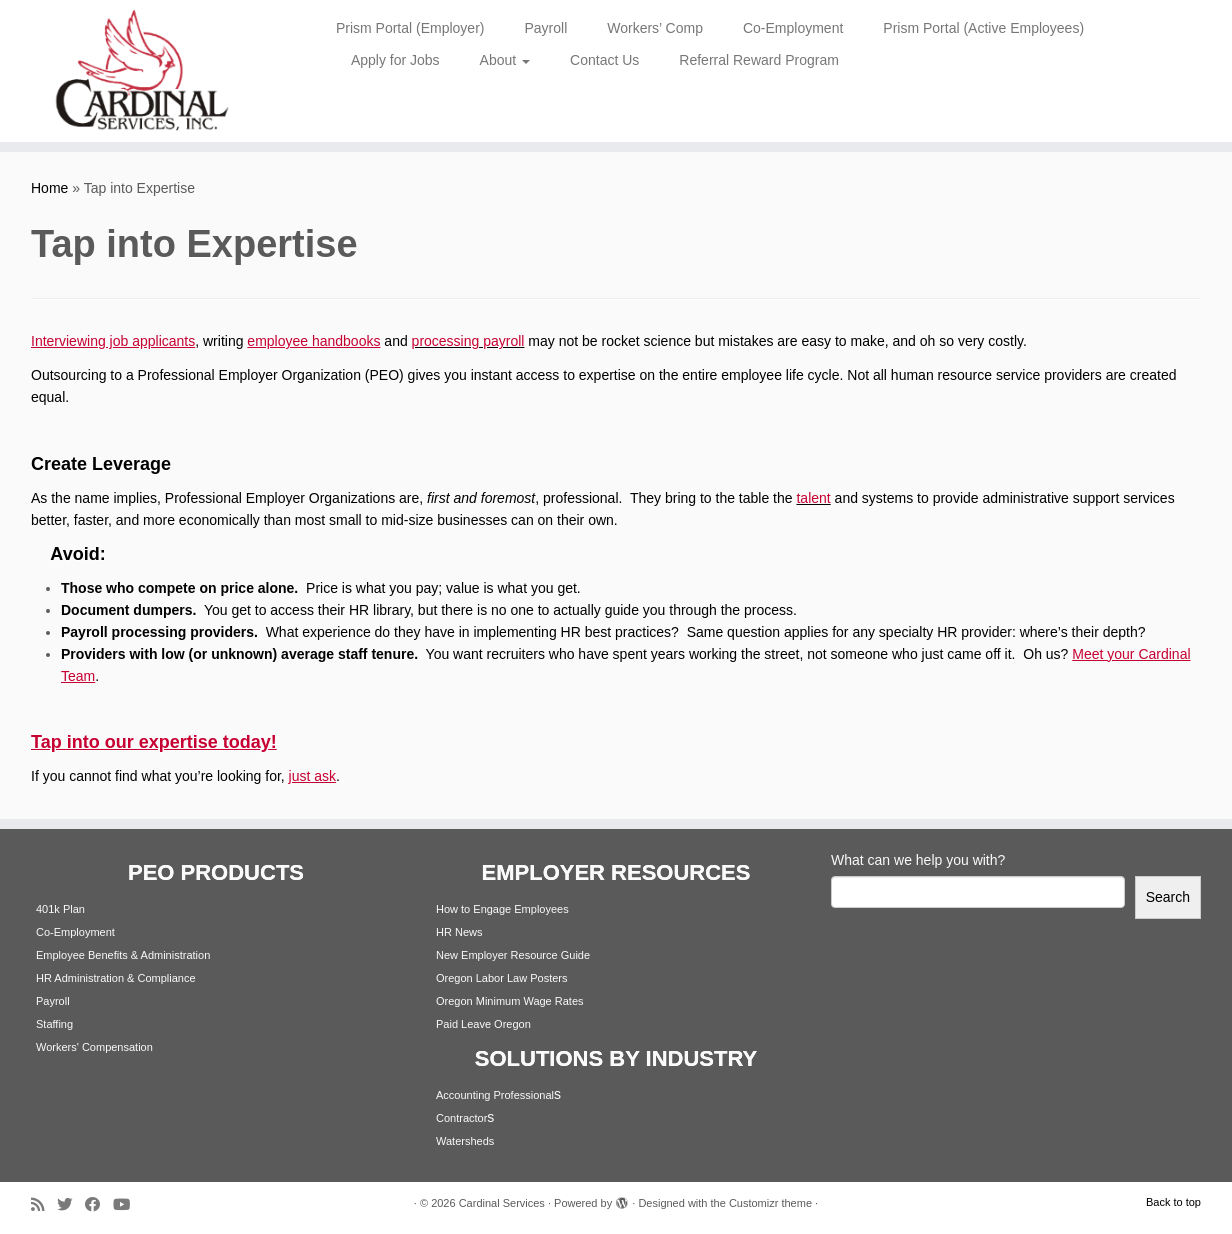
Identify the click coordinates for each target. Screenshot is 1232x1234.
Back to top (1173, 1202)
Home (49, 188)
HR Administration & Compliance (116, 978)
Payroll (545, 28)
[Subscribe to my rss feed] (44, 1204)
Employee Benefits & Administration (123, 955)
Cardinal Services (502, 1203)
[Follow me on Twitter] (71, 1204)
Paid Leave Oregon (483, 1024)
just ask (312, 776)
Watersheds (465, 1141)
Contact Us (604, 60)
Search (1168, 897)
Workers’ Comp (655, 28)
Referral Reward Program (759, 60)
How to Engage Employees (502, 909)
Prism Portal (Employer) (410, 28)
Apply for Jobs (395, 60)
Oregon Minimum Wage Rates (510, 1001)
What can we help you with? (918, 860)
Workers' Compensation (94, 1047)
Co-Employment (793, 28)
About (505, 60)
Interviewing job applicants (113, 341)
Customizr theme (770, 1203)
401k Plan (60, 909)
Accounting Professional (495, 1095)
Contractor (461, 1118)
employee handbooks (313, 341)
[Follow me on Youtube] (128, 1204)
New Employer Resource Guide (513, 955)
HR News (459, 932)
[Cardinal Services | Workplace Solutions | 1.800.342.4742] (142, 71)
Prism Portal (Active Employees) (983, 28)
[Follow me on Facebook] (99, 1204)
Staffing (54, 1024)
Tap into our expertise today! (154, 742)
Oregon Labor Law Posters (501, 978)
